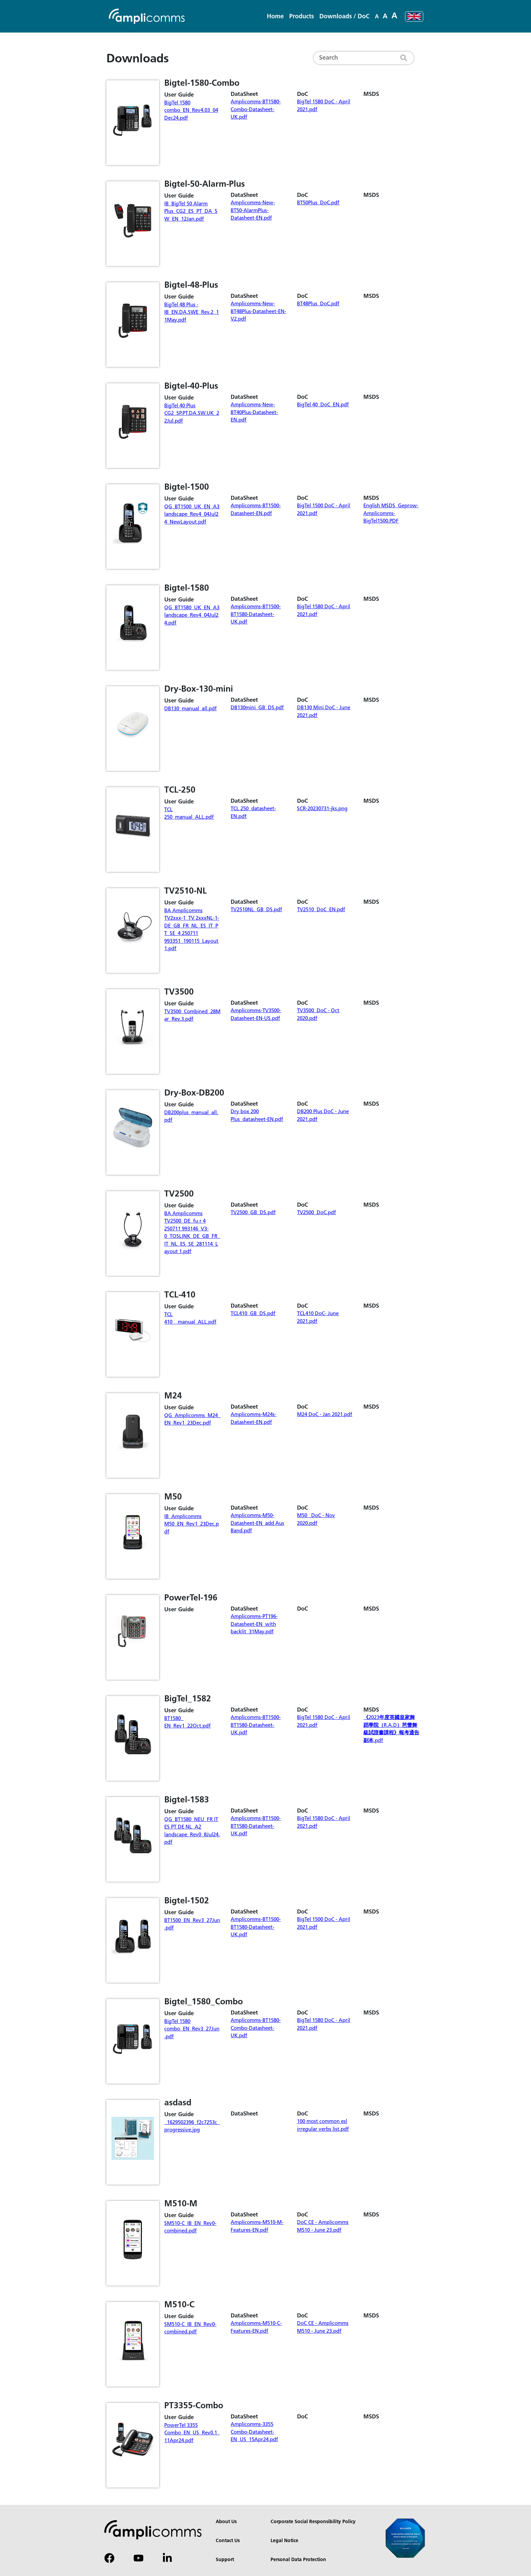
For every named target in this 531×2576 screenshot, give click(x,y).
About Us (226, 2521)
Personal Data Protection (298, 2559)
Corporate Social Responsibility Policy (313, 2521)
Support (225, 2559)
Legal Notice (284, 2540)
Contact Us (228, 2540)
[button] (301, 16)
